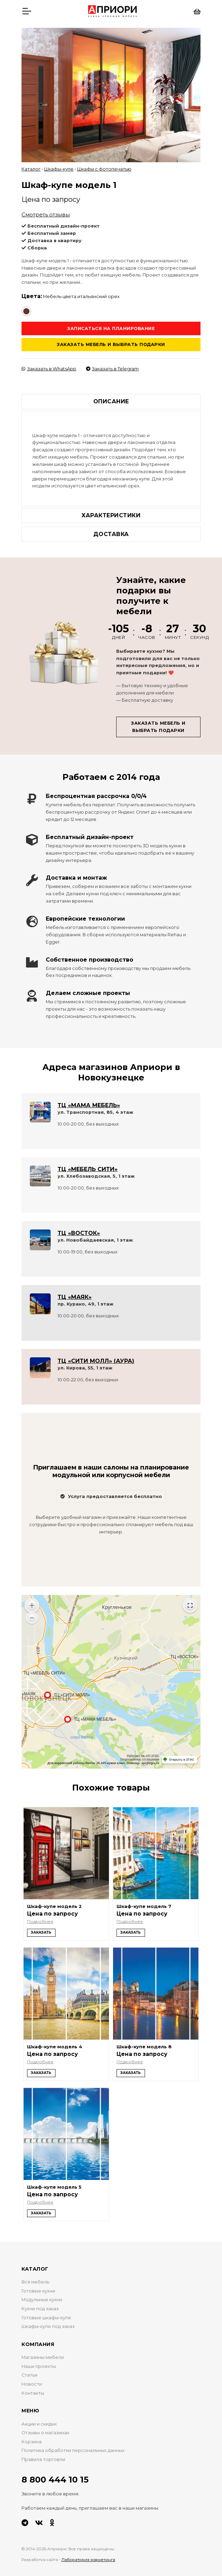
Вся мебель (35, 2282)
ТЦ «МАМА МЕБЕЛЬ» (89, 1105)
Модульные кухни (42, 2299)
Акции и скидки (39, 2424)
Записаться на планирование (111, 328)
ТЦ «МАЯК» (75, 1297)
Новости (32, 2384)
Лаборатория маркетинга (88, 2559)
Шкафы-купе (59, 169)
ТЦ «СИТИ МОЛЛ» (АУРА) (96, 1361)
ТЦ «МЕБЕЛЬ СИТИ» (88, 1169)
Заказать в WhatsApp (49, 368)
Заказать (41, 1932)
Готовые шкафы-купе (46, 2317)
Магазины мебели (43, 2357)
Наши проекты (39, 2366)
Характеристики (111, 515)
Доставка (111, 534)
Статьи (29, 2375)
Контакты (33, 2393)
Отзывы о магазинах (45, 2432)
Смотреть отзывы (46, 214)
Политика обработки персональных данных (73, 2450)
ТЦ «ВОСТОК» (79, 1233)
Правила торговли (43, 2459)
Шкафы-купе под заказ (48, 2326)
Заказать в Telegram (112, 368)
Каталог (31, 169)
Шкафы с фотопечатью (104, 169)
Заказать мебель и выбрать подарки (111, 344)
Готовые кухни (38, 2291)
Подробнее (40, 1921)
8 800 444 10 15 (55, 2480)
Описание (111, 401)
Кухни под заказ (40, 2308)
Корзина (32, 2441)
